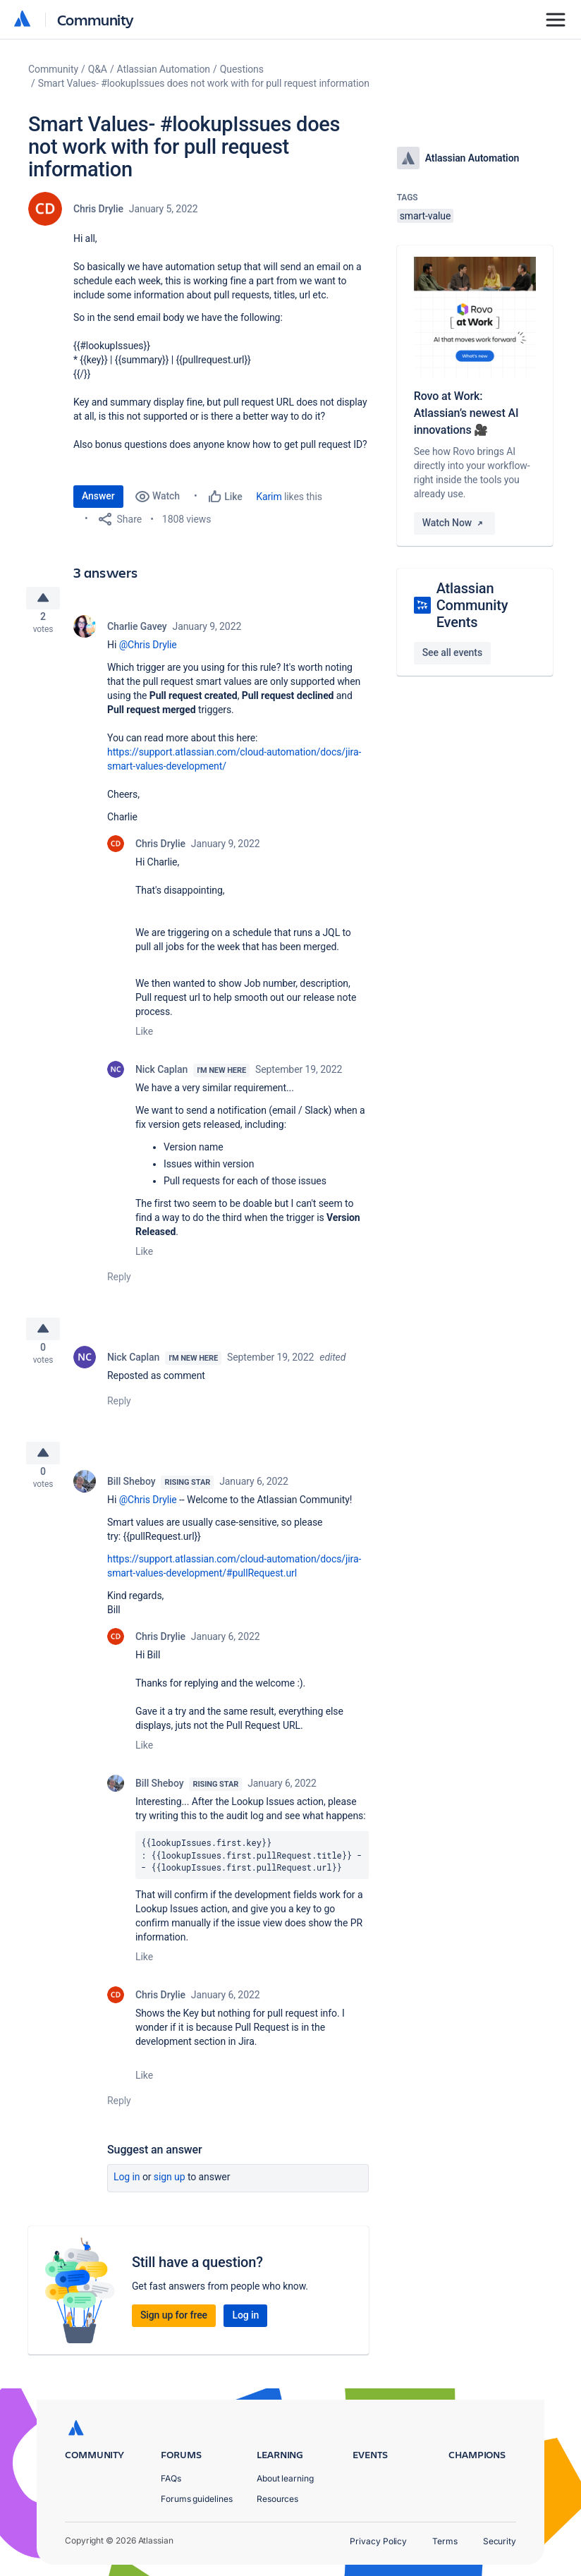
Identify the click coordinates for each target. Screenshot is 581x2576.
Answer (98, 496)
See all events (452, 652)
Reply (119, 1282)
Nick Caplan (161, 1075)
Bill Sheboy (131, 1498)
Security (499, 2541)
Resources (277, 2498)
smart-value (425, 215)
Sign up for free (173, 2332)
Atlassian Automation (163, 69)
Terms (445, 2541)
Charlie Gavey (137, 632)
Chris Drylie (98, 208)
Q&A (97, 69)
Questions (242, 69)
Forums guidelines (197, 2498)
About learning (285, 2478)
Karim (268, 496)
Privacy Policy (378, 2541)
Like (144, 1037)
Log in (127, 2193)
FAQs (171, 2478)
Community (95, 19)
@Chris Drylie (148, 650)
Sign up (169, 2193)
